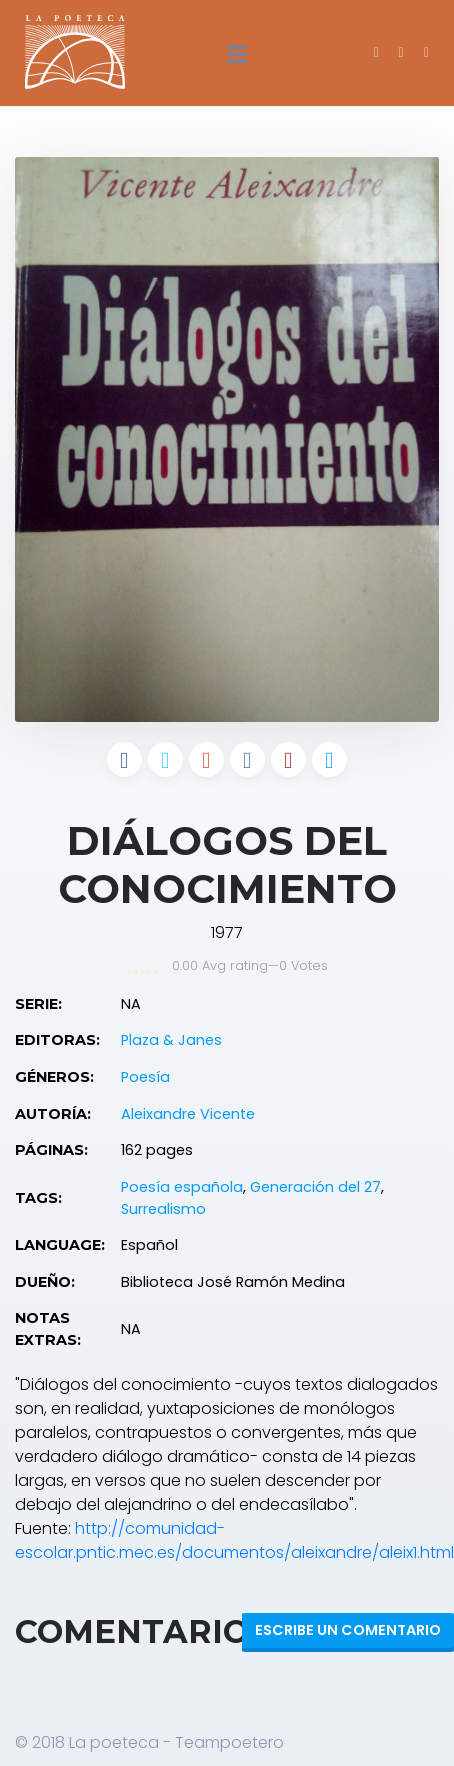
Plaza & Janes (171, 1040)
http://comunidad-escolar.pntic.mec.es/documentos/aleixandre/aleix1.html (234, 1540)
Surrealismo (163, 1209)
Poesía (145, 1077)
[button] (426, 52)
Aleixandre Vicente (188, 1114)
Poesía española (182, 1187)
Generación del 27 (315, 1187)
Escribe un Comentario (348, 1630)
